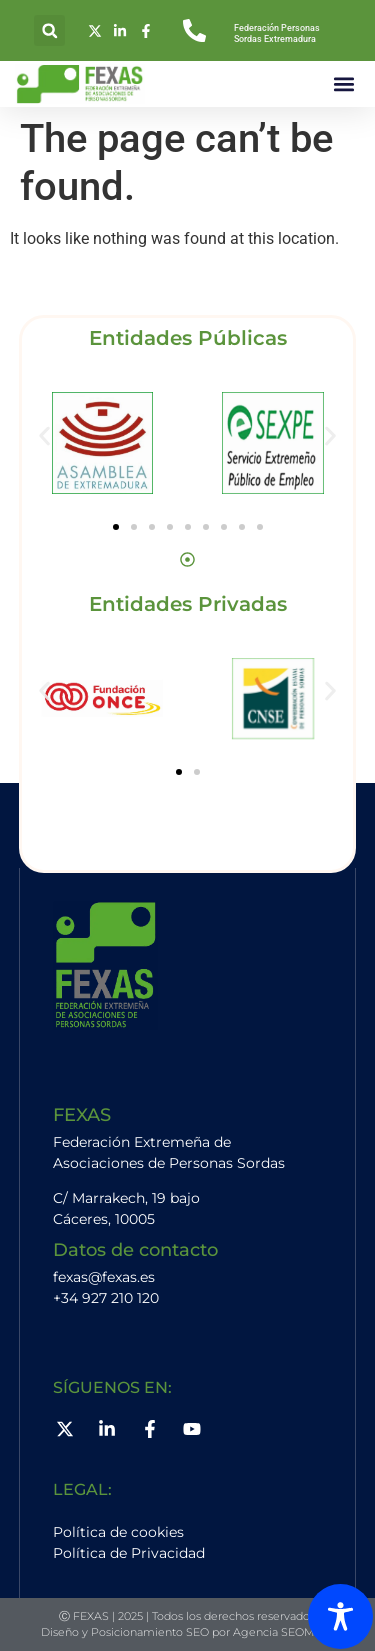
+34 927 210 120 (106, 1298)
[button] (49, 30)
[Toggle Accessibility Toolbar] (340, 1616)
